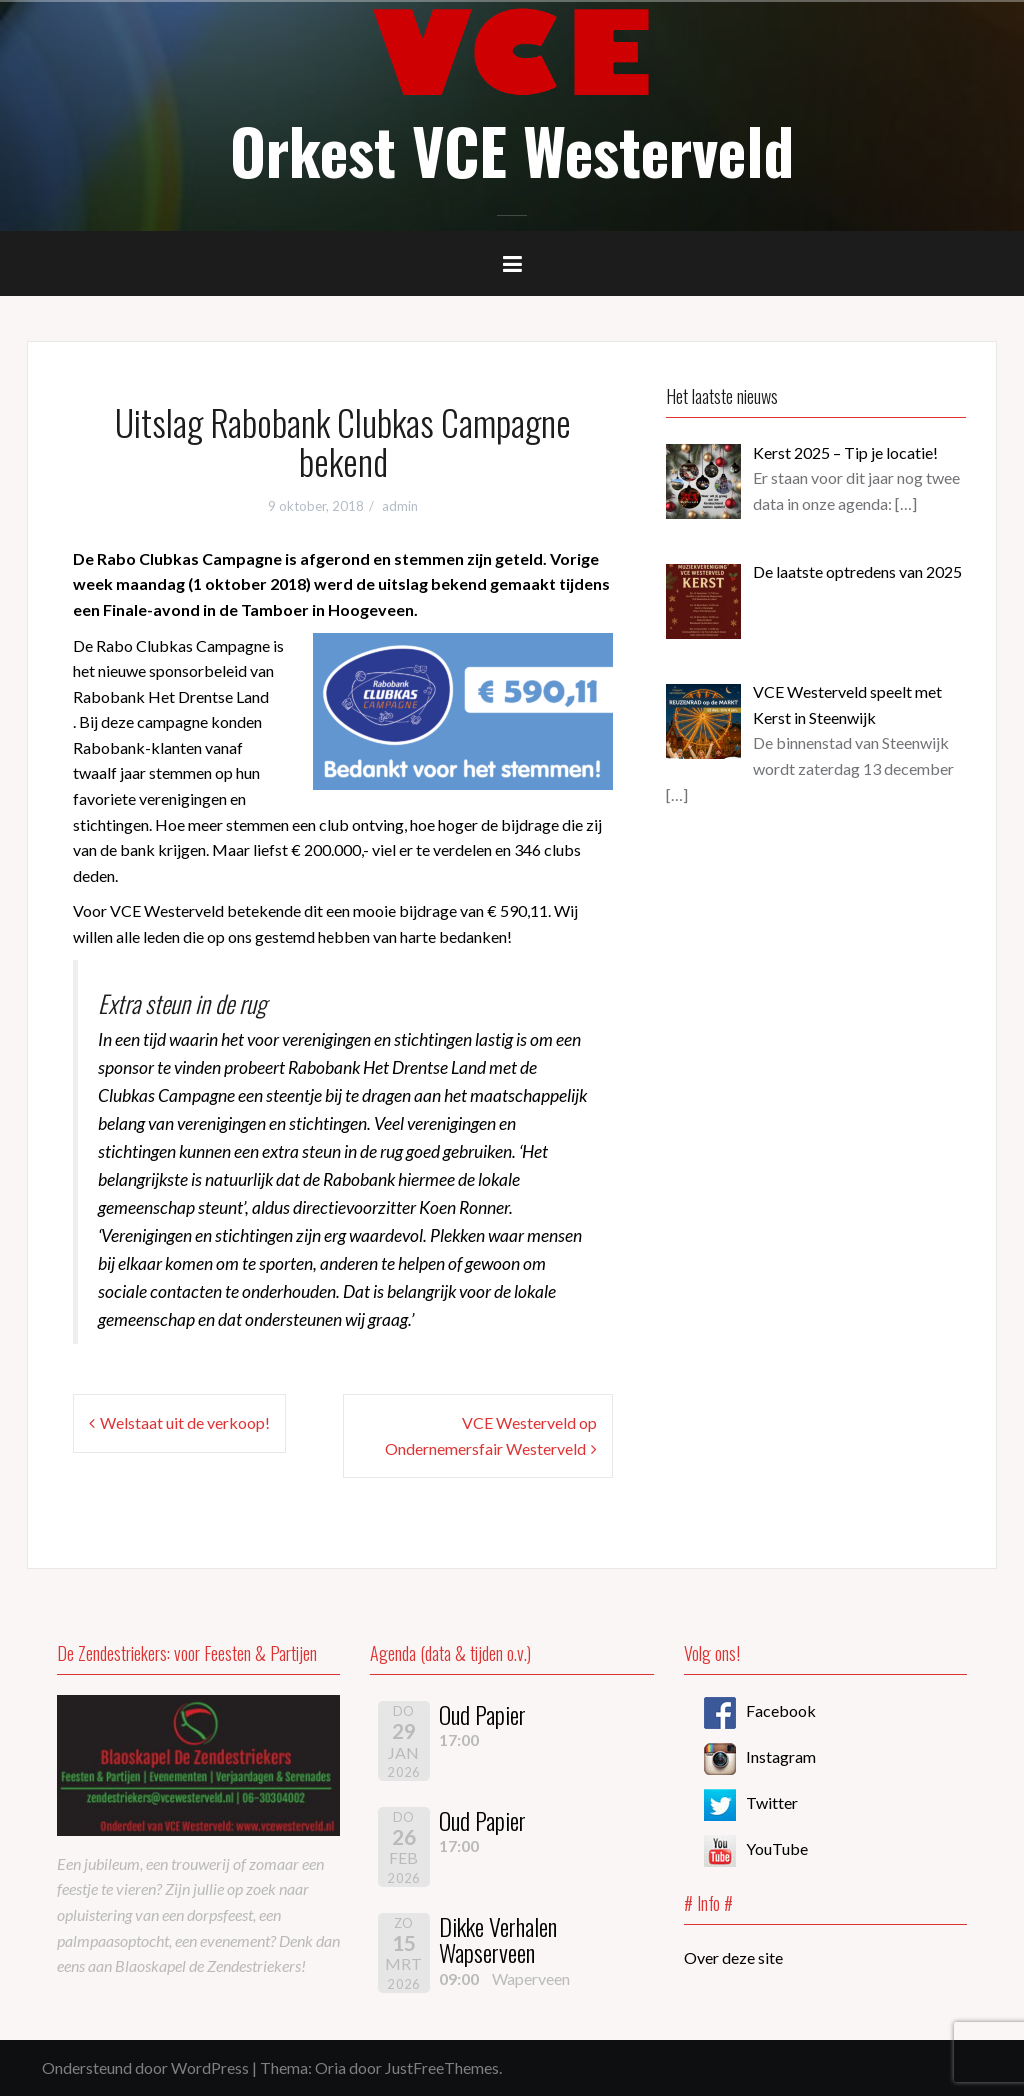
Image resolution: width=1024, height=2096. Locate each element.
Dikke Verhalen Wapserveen (498, 1939)
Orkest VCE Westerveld (512, 150)
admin (400, 506)
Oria (330, 2067)
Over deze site (733, 1957)
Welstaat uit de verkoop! (185, 1422)
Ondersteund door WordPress (145, 2067)
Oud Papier (482, 1714)
